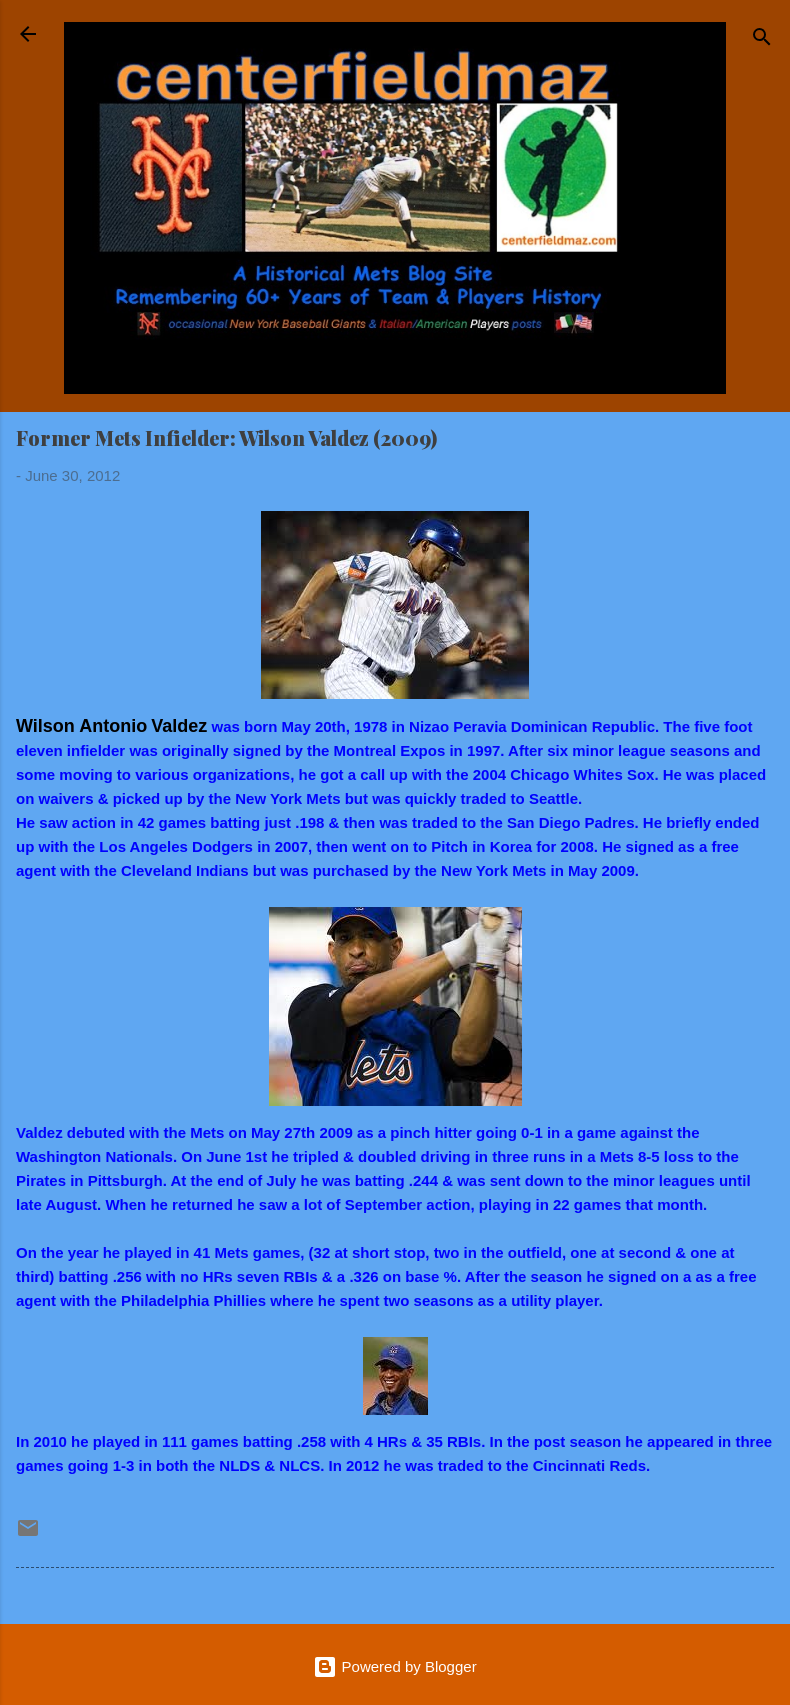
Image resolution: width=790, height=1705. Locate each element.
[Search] (762, 40)
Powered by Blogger (394, 1666)
